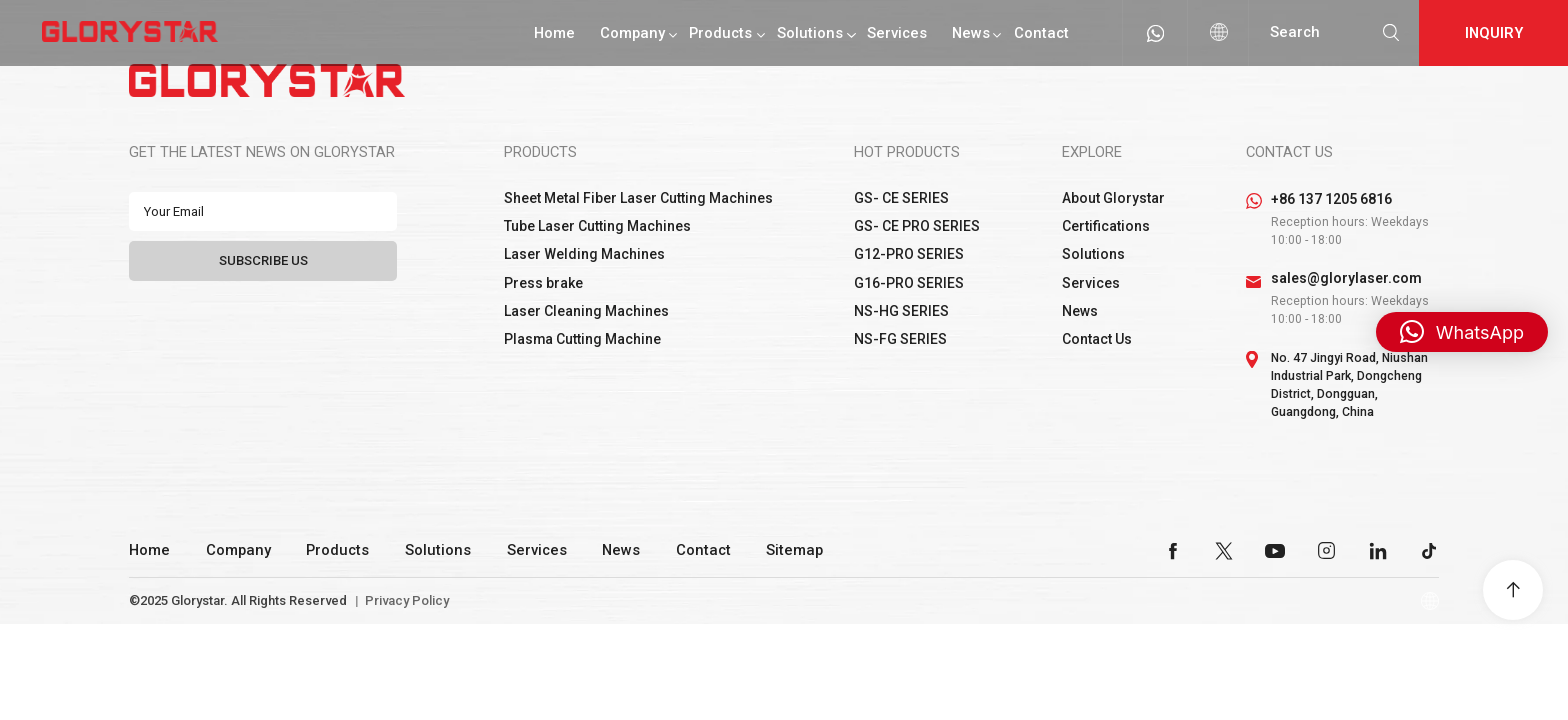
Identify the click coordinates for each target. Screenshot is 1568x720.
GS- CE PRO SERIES (917, 226)
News (971, 33)
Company (632, 33)
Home (554, 33)
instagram (1327, 551)
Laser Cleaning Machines (586, 311)
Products (720, 33)
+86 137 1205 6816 (1331, 199)
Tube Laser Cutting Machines (597, 226)
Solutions (810, 33)
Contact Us (1097, 339)
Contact (1041, 33)
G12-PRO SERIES (909, 254)
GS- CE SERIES (901, 198)
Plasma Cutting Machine (582, 339)
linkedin (1378, 551)
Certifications (1106, 226)
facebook (1173, 551)
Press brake (543, 283)
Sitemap (794, 550)
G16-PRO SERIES (909, 283)
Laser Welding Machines (584, 254)
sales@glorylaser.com (1346, 278)
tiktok (1429, 551)
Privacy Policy (407, 600)
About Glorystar (1113, 198)
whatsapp (1155, 33)
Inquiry (1494, 33)
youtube (1275, 551)
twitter (1224, 551)
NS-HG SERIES (901, 311)
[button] (1462, 332)
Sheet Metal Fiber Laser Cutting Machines (638, 198)
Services (897, 33)
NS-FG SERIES (900, 339)
